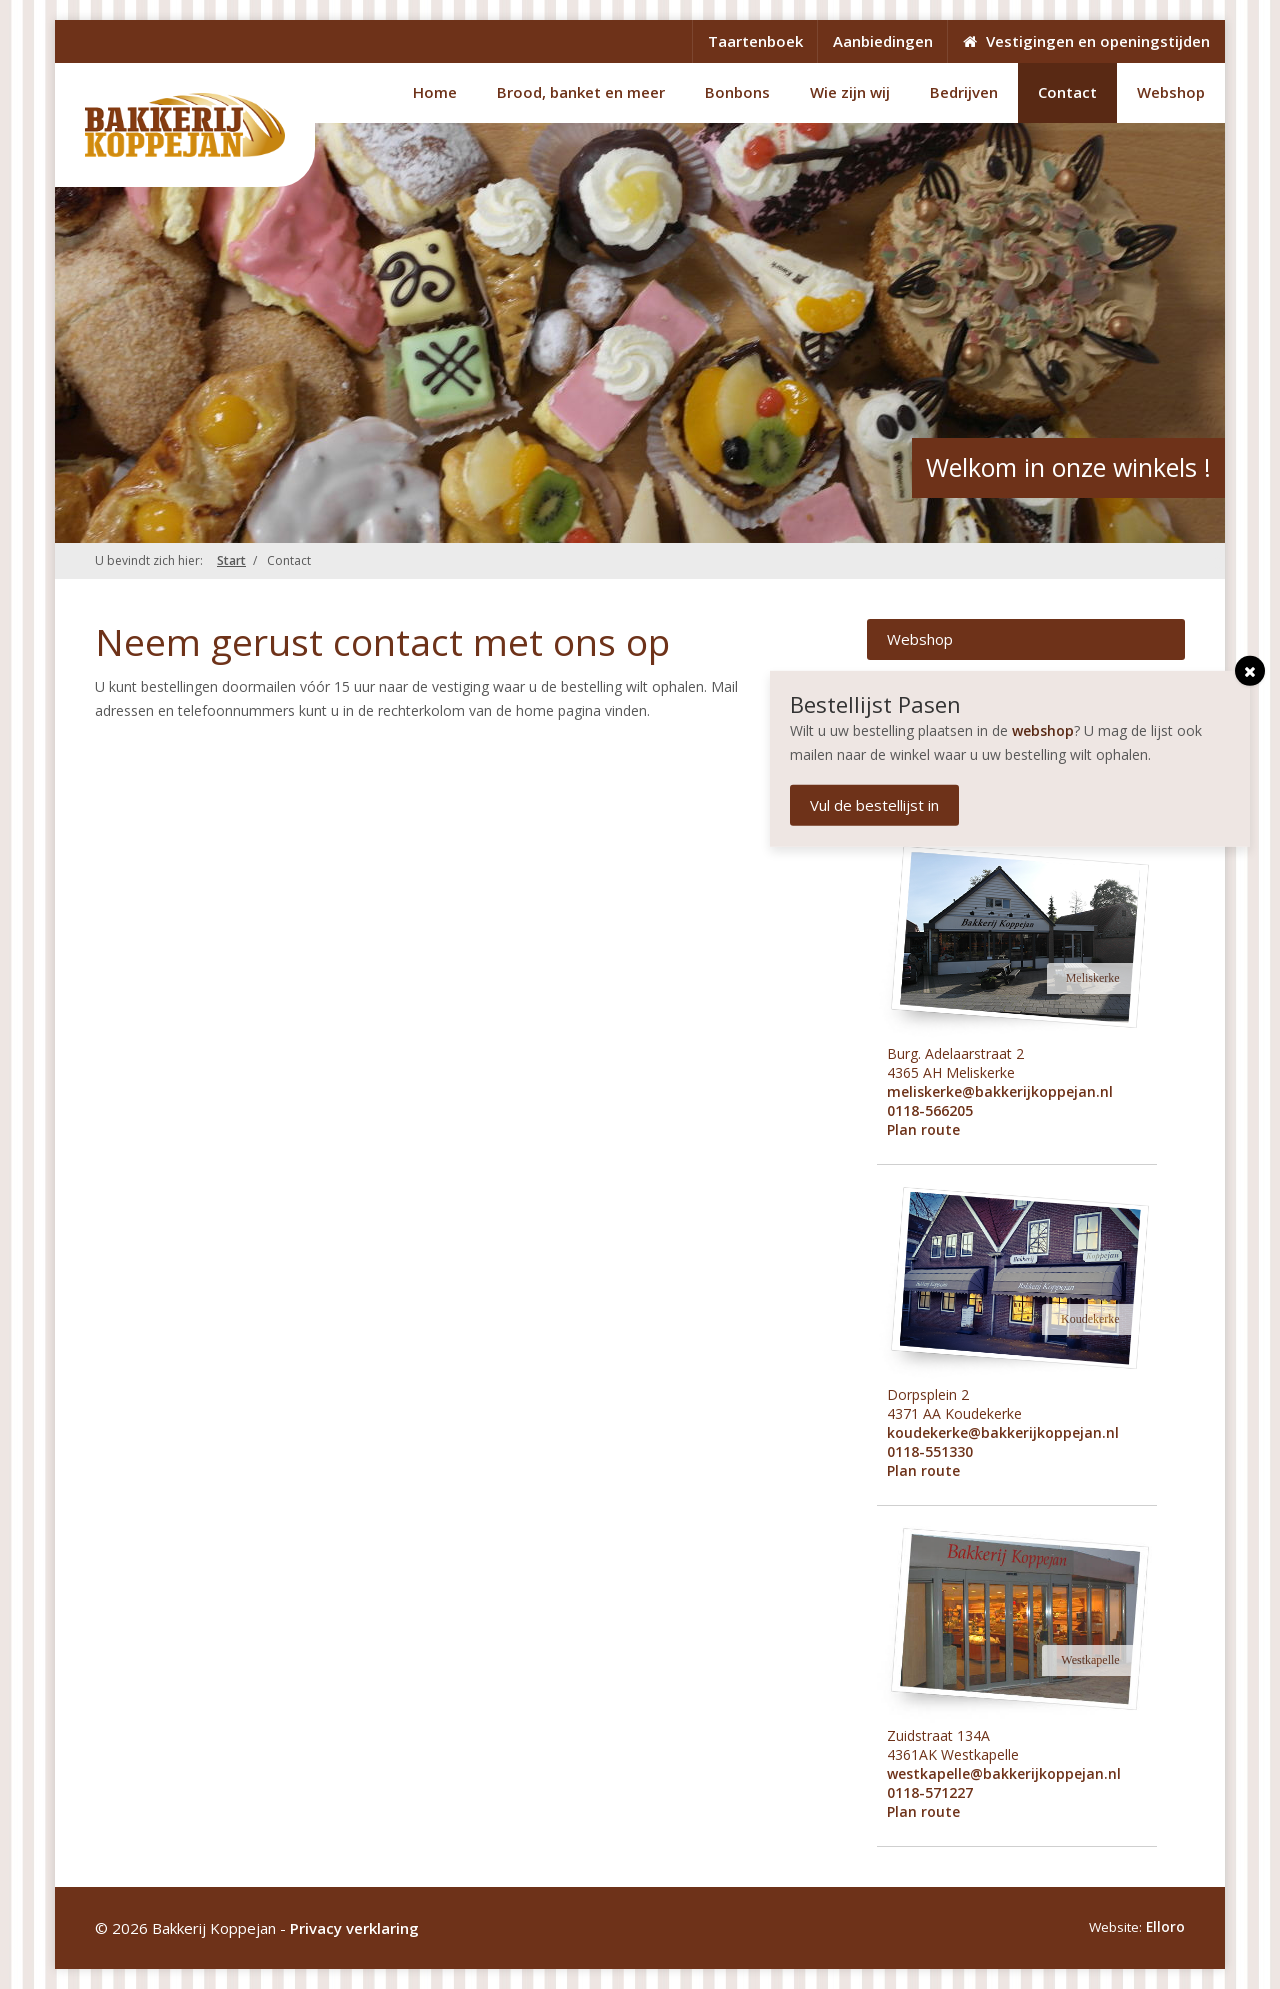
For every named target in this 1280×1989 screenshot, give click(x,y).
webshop (1047, 730)
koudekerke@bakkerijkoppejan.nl (1003, 1432)
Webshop (1171, 92)
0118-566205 (930, 1110)
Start (231, 560)
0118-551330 (930, 1451)
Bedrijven (964, 92)
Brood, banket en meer (581, 92)
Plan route (923, 1129)
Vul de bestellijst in (878, 805)
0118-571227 (930, 1792)
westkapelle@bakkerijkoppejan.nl (1004, 1773)
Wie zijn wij (850, 92)
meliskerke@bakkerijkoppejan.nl (1000, 1091)
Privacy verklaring (354, 1928)
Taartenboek (755, 41)
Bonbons (737, 92)
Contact (1067, 92)
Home (435, 92)
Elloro (1165, 1927)
